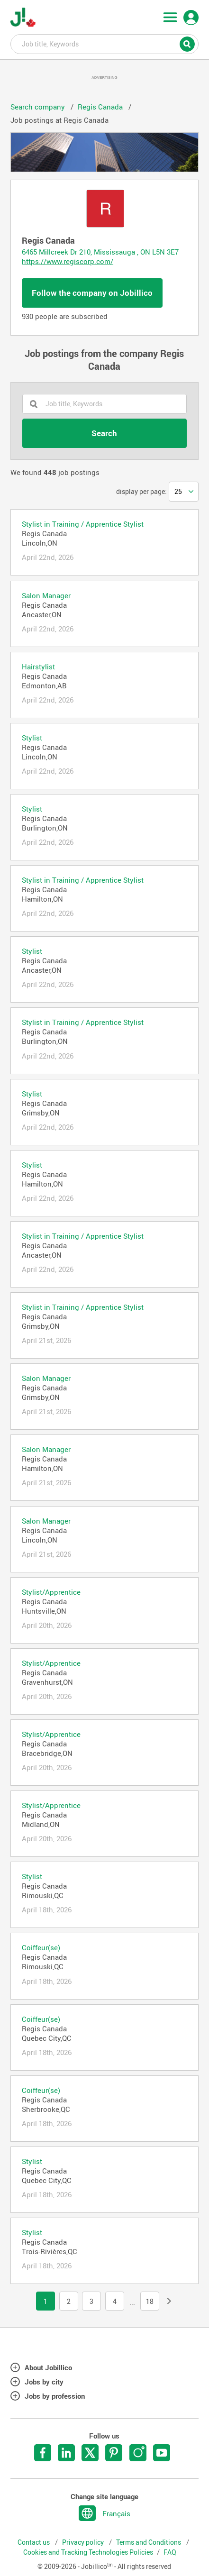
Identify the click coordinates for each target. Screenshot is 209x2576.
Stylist (32, 737)
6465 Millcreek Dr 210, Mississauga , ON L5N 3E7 (100, 251)
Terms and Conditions (149, 2542)
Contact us (34, 2542)
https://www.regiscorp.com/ (67, 261)
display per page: (141, 491)
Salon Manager (46, 595)
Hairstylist (38, 666)
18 (150, 2301)
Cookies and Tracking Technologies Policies (88, 2552)
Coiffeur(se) (41, 1947)
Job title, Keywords (104, 43)
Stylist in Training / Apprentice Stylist (83, 524)
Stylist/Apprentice (51, 1592)
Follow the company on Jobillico (92, 292)
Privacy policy (83, 2542)
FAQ (170, 2552)
